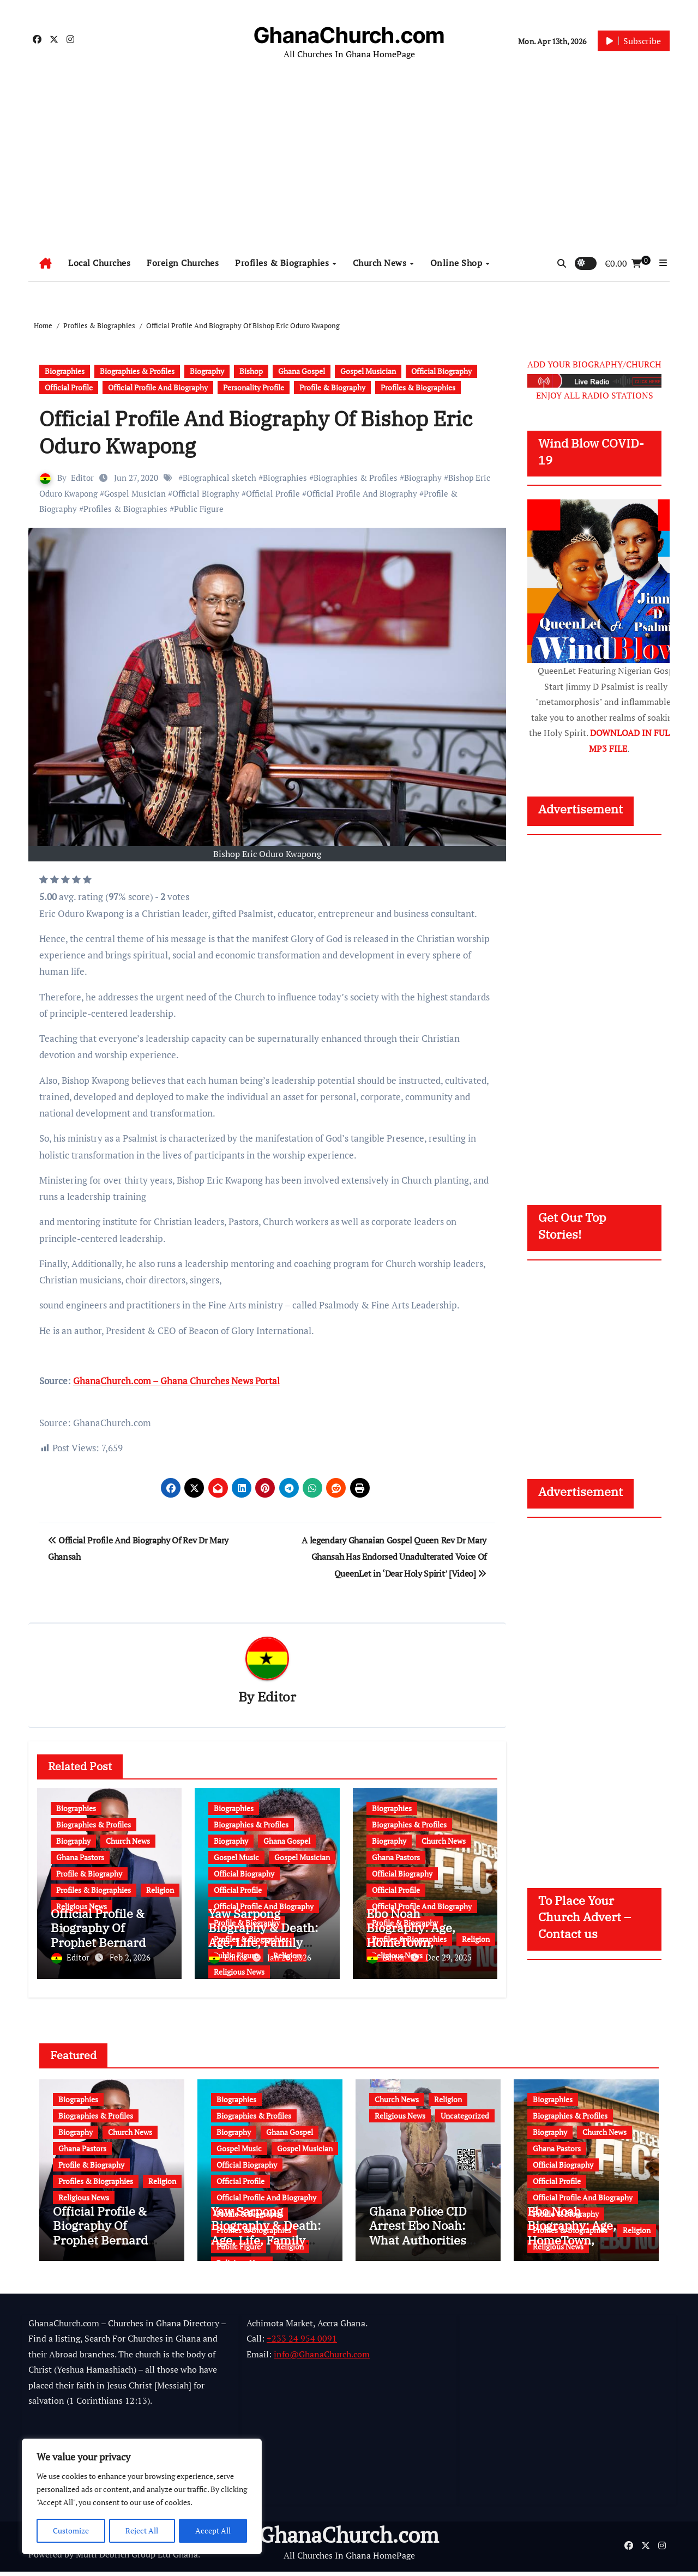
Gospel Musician (368, 371)
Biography (207, 371)
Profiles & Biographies (283, 263)
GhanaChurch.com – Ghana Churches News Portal (176, 1380)
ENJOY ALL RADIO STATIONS (594, 395)
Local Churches (99, 263)
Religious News (239, 1972)
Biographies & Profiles (137, 371)
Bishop (251, 371)
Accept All (213, 2530)
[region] (142, 2497)
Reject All (142, 2530)
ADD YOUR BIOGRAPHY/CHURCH (594, 364)
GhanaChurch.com (349, 35)
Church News (381, 263)
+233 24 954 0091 (302, 2343)
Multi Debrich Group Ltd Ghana (137, 2559)
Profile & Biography (332, 387)
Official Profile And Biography (158, 387)
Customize (71, 2530)
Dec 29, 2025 (448, 1958)
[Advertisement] (349, 163)
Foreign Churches (183, 263)
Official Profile (69, 387)
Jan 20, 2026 (289, 1958)
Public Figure (199, 508)
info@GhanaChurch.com (322, 2358)
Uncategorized (465, 2111)
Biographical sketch (219, 477)
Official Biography (441, 371)
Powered (45, 2559)
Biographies (65, 371)
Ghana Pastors (80, 1858)
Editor (82, 477)
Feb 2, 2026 (130, 1958)
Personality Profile (253, 387)
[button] (663, 262)
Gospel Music (236, 1858)
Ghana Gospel (301, 371)
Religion (160, 1890)
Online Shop (457, 263)
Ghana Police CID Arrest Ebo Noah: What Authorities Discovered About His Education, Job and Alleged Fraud (421, 2251)
